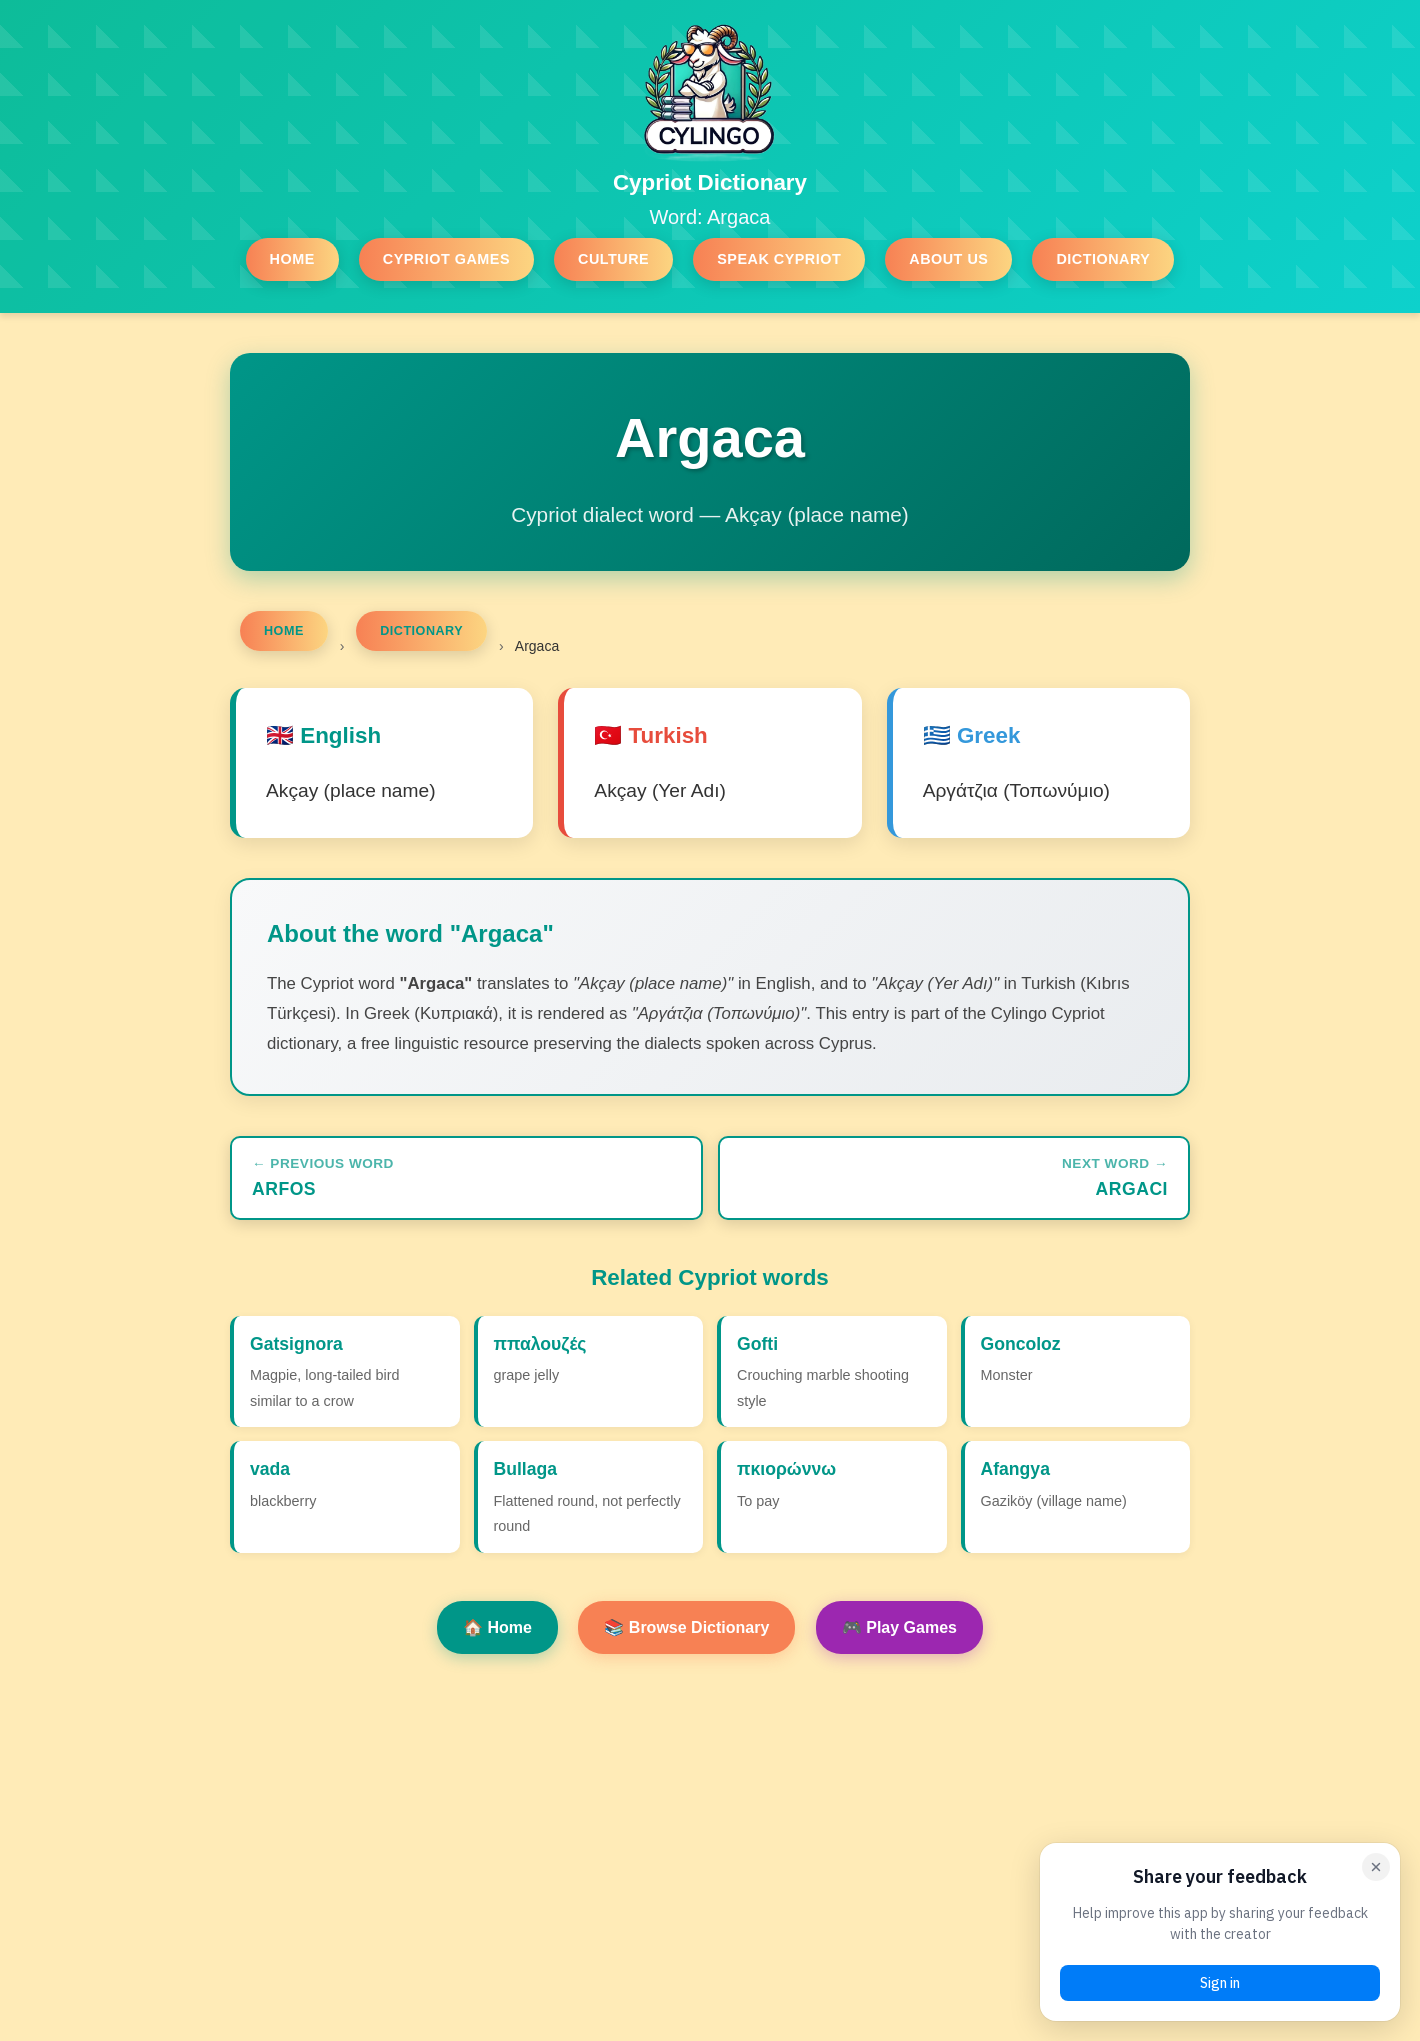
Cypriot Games (446, 259)
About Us (948, 259)
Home (292, 259)
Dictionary (1103, 259)
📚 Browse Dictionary (686, 1627)
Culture (613, 259)
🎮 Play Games (899, 1627)
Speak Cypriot (779, 259)
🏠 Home (497, 1627)
